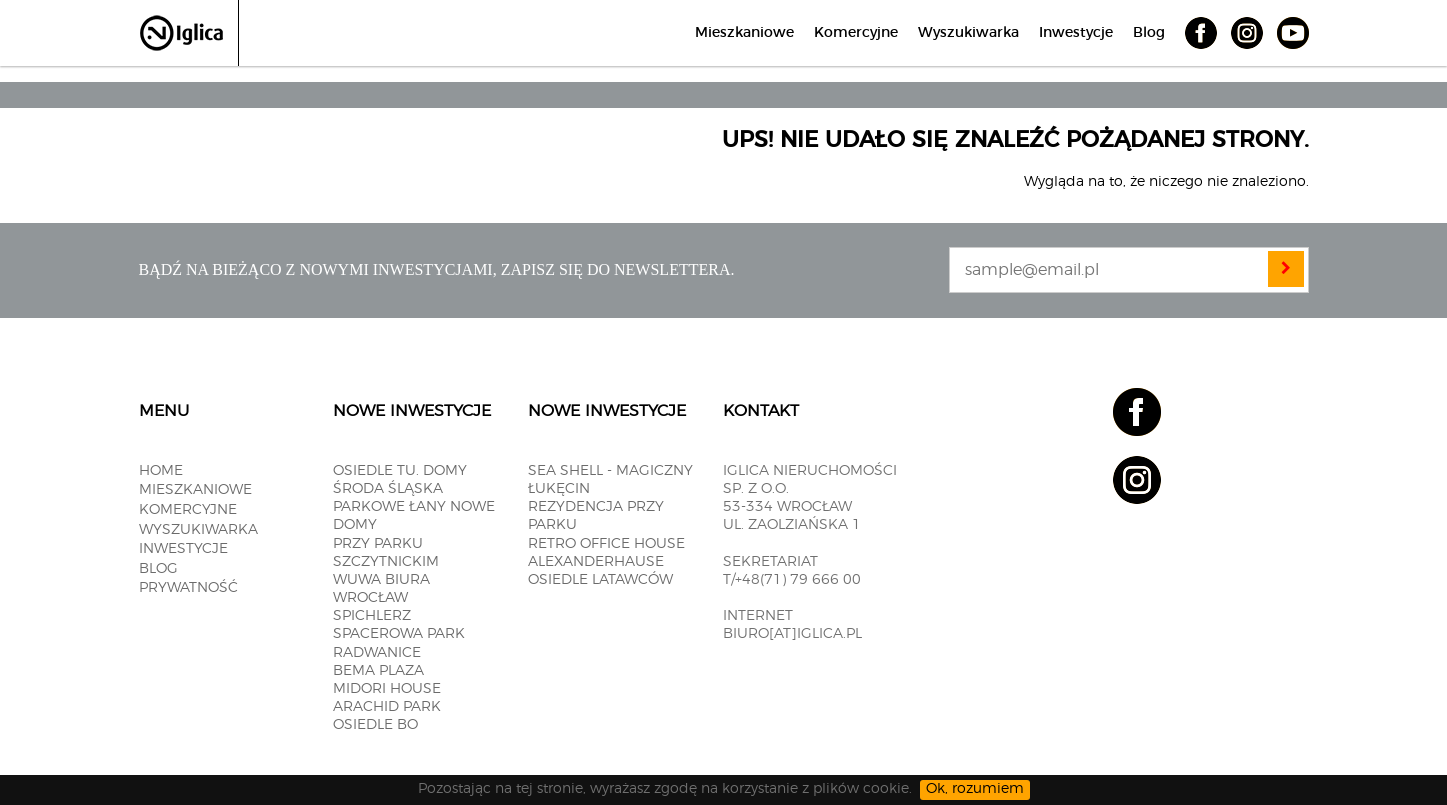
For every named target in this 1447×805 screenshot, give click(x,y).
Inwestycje (1076, 33)
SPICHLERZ (372, 616)
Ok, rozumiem (975, 789)
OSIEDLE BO (375, 725)
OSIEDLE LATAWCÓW (600, 580)
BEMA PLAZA (378, 671)
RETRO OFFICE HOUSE (606, 544)
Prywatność (188, 588)
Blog (1149, 33)
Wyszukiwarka (968, 33)
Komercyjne (856, 33)
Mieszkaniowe (744, 33)
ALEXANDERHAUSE (596, 562)
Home (161, 471)
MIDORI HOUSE (387, 689)
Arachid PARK (387, 707)
